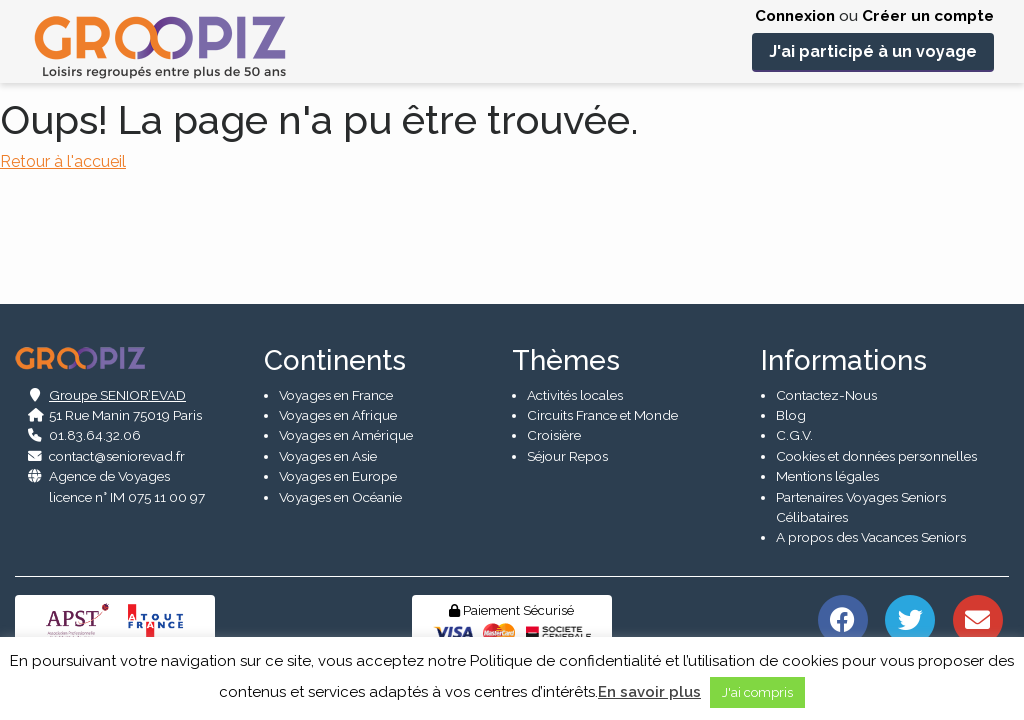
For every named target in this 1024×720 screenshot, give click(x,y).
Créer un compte (928, 16)
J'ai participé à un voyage (873, 51)
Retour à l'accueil (63, 161)
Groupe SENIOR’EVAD (117, 385)
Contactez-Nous (826, 385)
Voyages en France (336, 385)
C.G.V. (794, 425)
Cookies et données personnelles (876, 446)
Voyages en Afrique (338, 405)
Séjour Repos (567, 446)
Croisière (554, 425)
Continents (335, 350)
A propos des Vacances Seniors (871, 527)
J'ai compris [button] (757, 692)
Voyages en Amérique (346, 425)
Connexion (795, 16)
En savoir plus (649, 692)
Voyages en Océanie (340, 487)
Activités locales (575, 385)
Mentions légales (827, 466)
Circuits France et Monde (602, 405)
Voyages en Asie (328, 446)
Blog (791, 405)
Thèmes (566, 350)
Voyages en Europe (338, 466)
